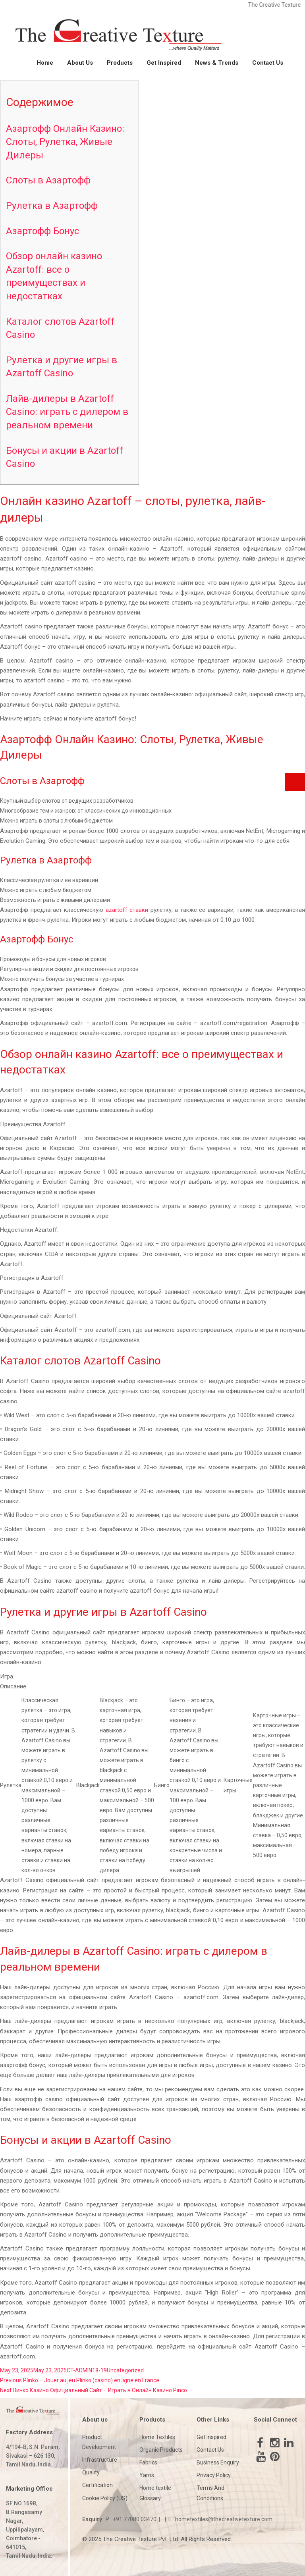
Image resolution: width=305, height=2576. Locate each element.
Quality (91, 2472)
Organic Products (161, 2450)
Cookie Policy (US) (104, 2498)
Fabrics (148, 2462)
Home (45, 62)
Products (120, 62)
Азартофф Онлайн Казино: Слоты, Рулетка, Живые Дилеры (65, 142)
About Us (80, 62)
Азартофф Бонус (42, 231)
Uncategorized (125, 2370)
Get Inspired (164, 62)
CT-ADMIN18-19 (87, 2370)
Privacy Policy (214, 2475)
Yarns (146, 2475)
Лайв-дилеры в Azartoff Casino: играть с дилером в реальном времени (67, 412)
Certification (97, 2485)
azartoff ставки (127, 909)
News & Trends (216, 62)
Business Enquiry (218, 2462)
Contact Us (267, 62)
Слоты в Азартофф (48, 180)
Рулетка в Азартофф (52, 205)
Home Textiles (157, 2437)
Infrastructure (99, 2460)
